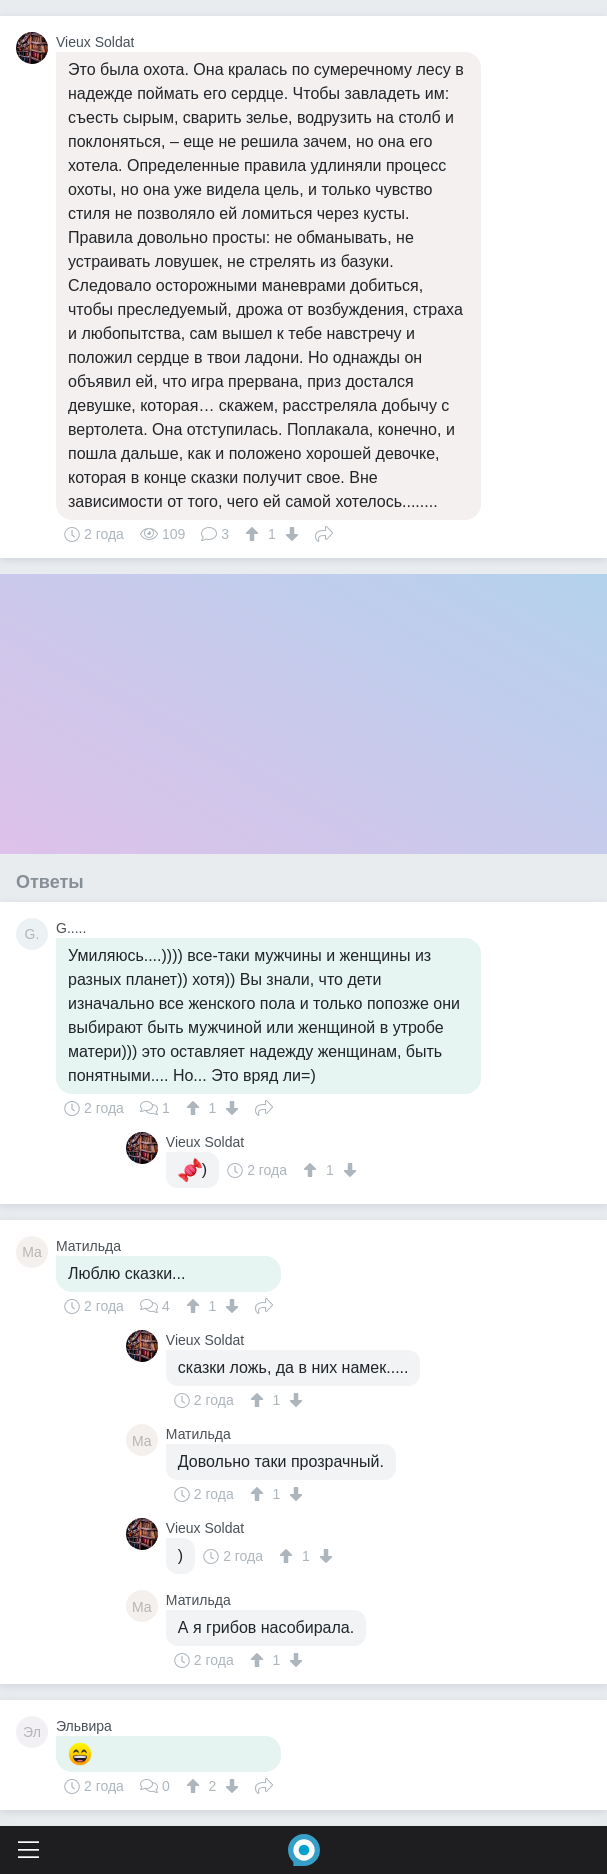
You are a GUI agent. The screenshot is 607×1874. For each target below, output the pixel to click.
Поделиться (324, 532)
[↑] (254, 534)
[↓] (289, 534)
